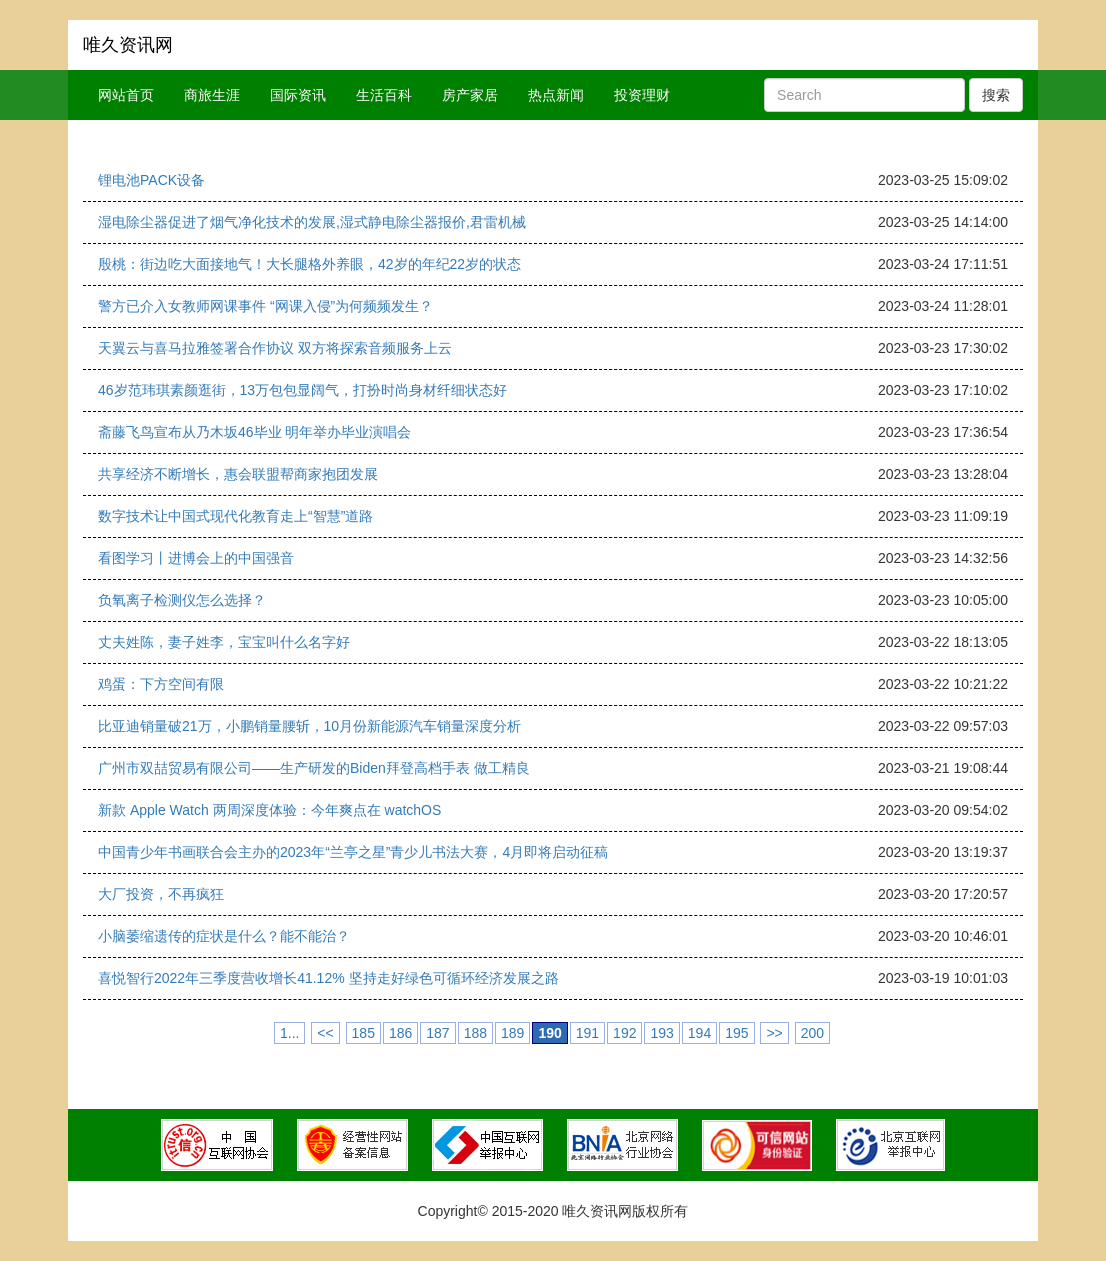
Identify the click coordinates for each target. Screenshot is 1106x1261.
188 (475, 1033)
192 (624, 1033)
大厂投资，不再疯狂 (161, 894)
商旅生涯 (212, 95)
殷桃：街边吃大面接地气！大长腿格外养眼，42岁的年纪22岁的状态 (309, 264)
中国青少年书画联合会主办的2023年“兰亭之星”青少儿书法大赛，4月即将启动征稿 (353, 852)
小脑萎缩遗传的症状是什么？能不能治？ (224, 936)
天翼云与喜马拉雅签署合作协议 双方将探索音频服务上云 (275, 348)
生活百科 (384, 95)
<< (325, 1033)
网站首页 (126, 95)
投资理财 (642, 95)
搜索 (996, 95)
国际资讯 (298, 95)
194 (699, 1033)
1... (289, 1033)
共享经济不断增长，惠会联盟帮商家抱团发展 (238, 474)
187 (437, 1033)
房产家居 (470, 95)
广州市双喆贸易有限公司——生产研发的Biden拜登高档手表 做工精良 (314, 768)
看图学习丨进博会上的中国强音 (196, 558)
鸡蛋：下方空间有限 (161, 684)
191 (587, 1033)
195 (736, 1033)
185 (363, 1033)
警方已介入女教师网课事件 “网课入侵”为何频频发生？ (265, 306)
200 (812, 1033)
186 (400, 1033)
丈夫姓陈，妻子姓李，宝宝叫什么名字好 (224, 642)
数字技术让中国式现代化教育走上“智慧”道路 (235, 516)
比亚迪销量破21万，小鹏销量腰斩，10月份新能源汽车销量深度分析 (309, 726)
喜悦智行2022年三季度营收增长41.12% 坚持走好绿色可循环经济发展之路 (328, 978)
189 (512, 1033)
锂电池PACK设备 (151, 180)
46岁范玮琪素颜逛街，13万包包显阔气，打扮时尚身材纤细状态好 (302, 390)
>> (774, 1033)
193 (661, 1033)
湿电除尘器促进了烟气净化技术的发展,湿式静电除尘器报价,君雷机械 (312, 222)
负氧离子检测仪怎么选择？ (182, 600)
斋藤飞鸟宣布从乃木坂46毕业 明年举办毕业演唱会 (254, 432)
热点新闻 (556, 95)
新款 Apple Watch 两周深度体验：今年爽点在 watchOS (269, 810)
